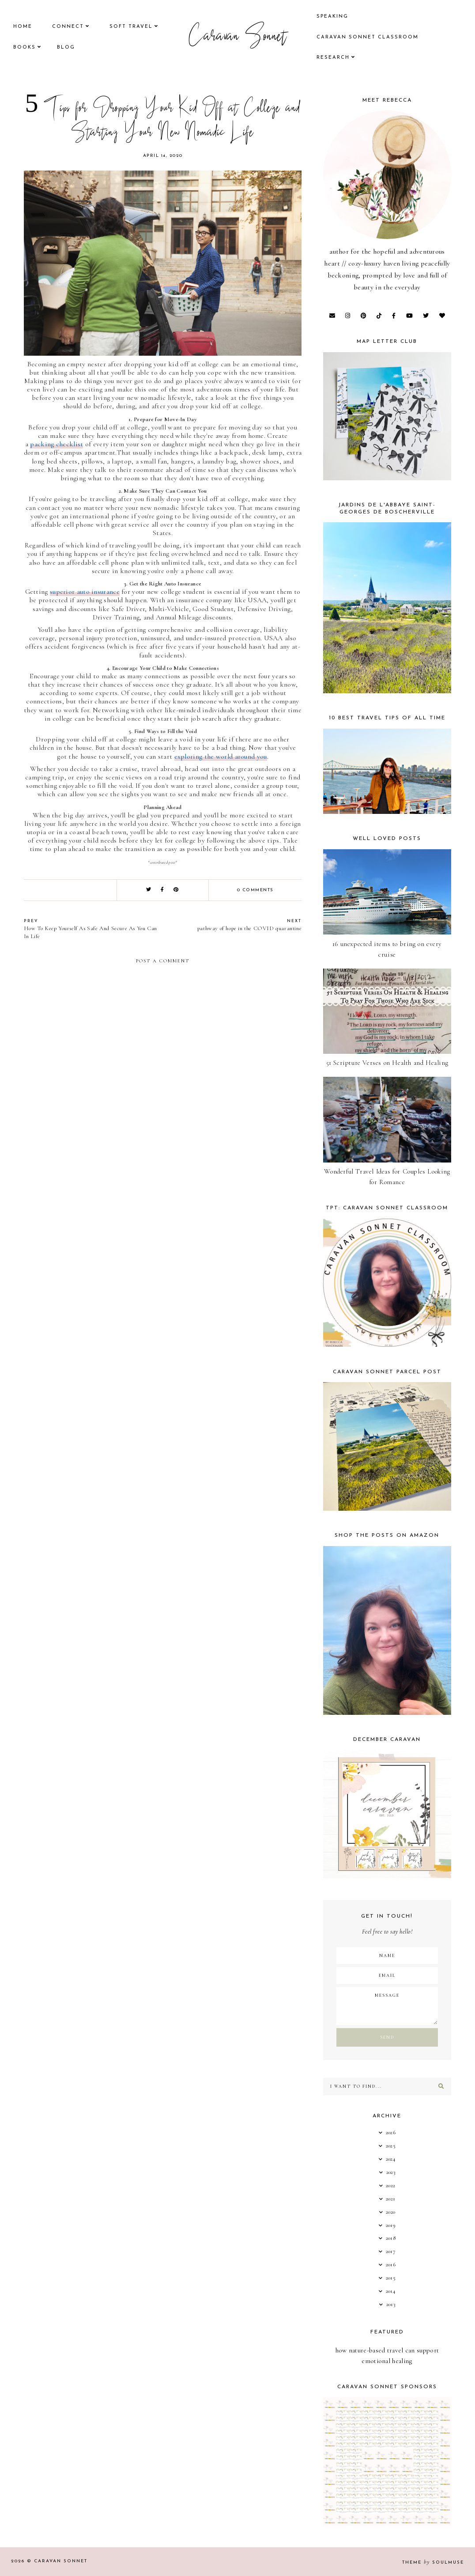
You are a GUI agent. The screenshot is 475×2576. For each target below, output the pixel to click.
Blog (66, 47)
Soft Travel (131, 26)
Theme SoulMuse (433, 2562)
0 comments (255, 890)
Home (22, 26)
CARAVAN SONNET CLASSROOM (367, 37)
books (24, 47)
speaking (332, 16)
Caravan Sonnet (237, 37)
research (333, 57)
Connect (68, 26)
